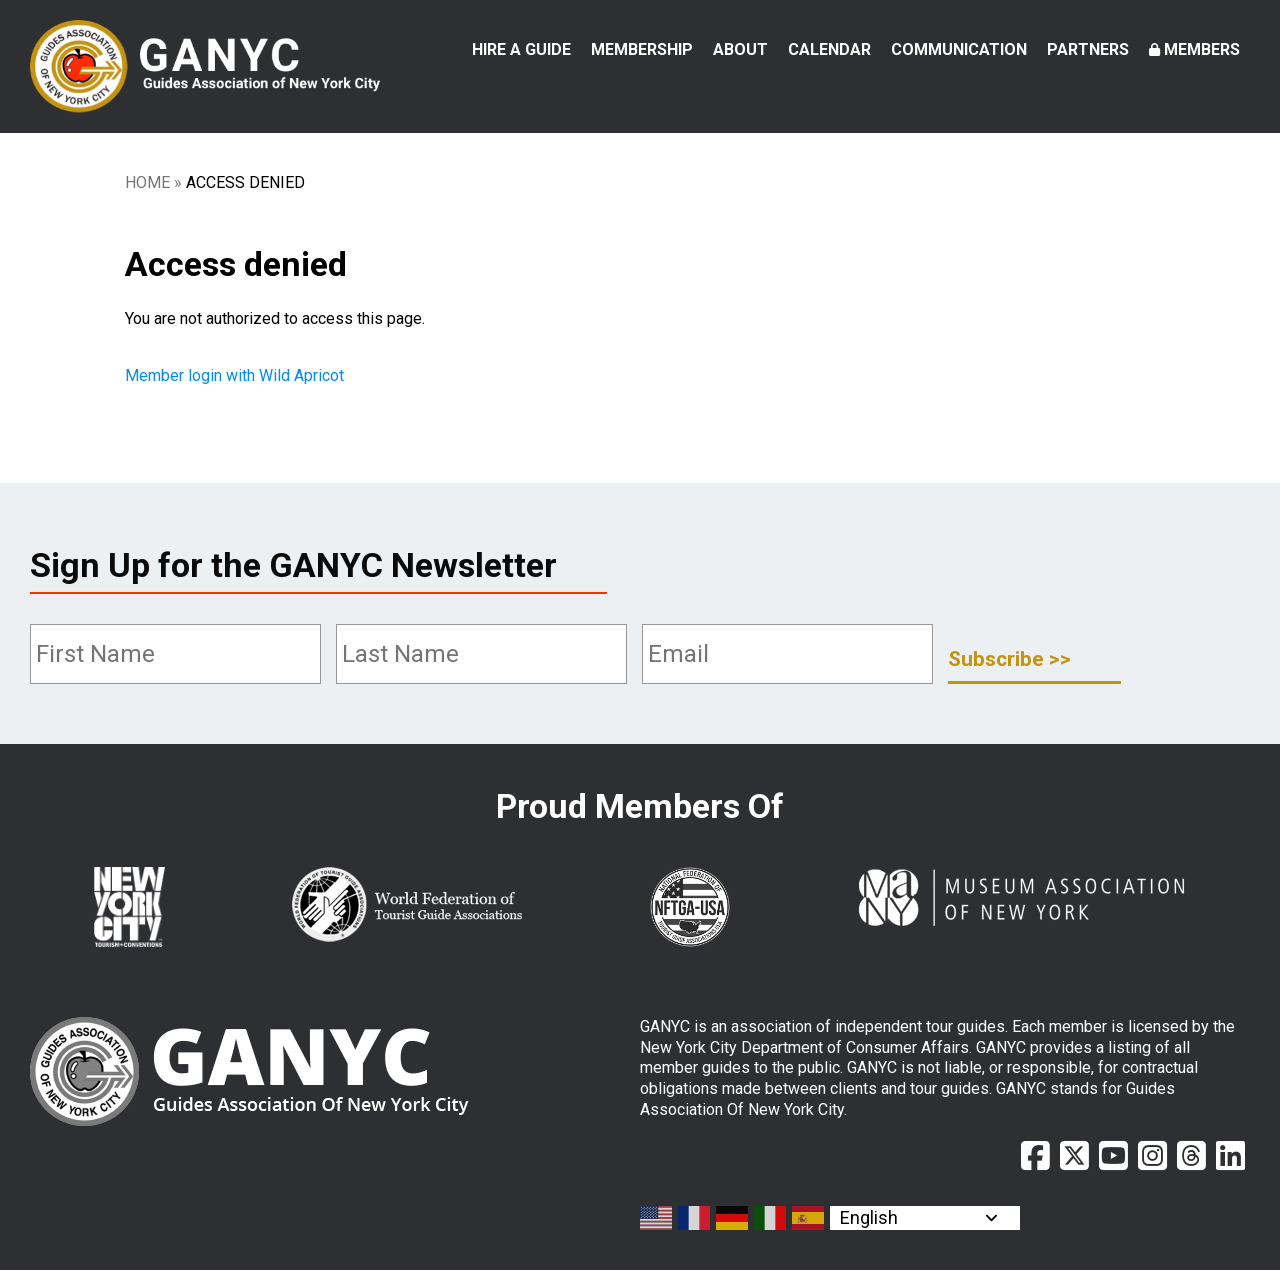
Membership (642, 49)
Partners (1088, 49)
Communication (959, 49)
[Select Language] (925, 1236)
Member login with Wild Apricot (236, 394)
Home (147, 200)
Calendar (829, 49)
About (740, 49)
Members (1202, 49)
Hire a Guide (521, 49)
